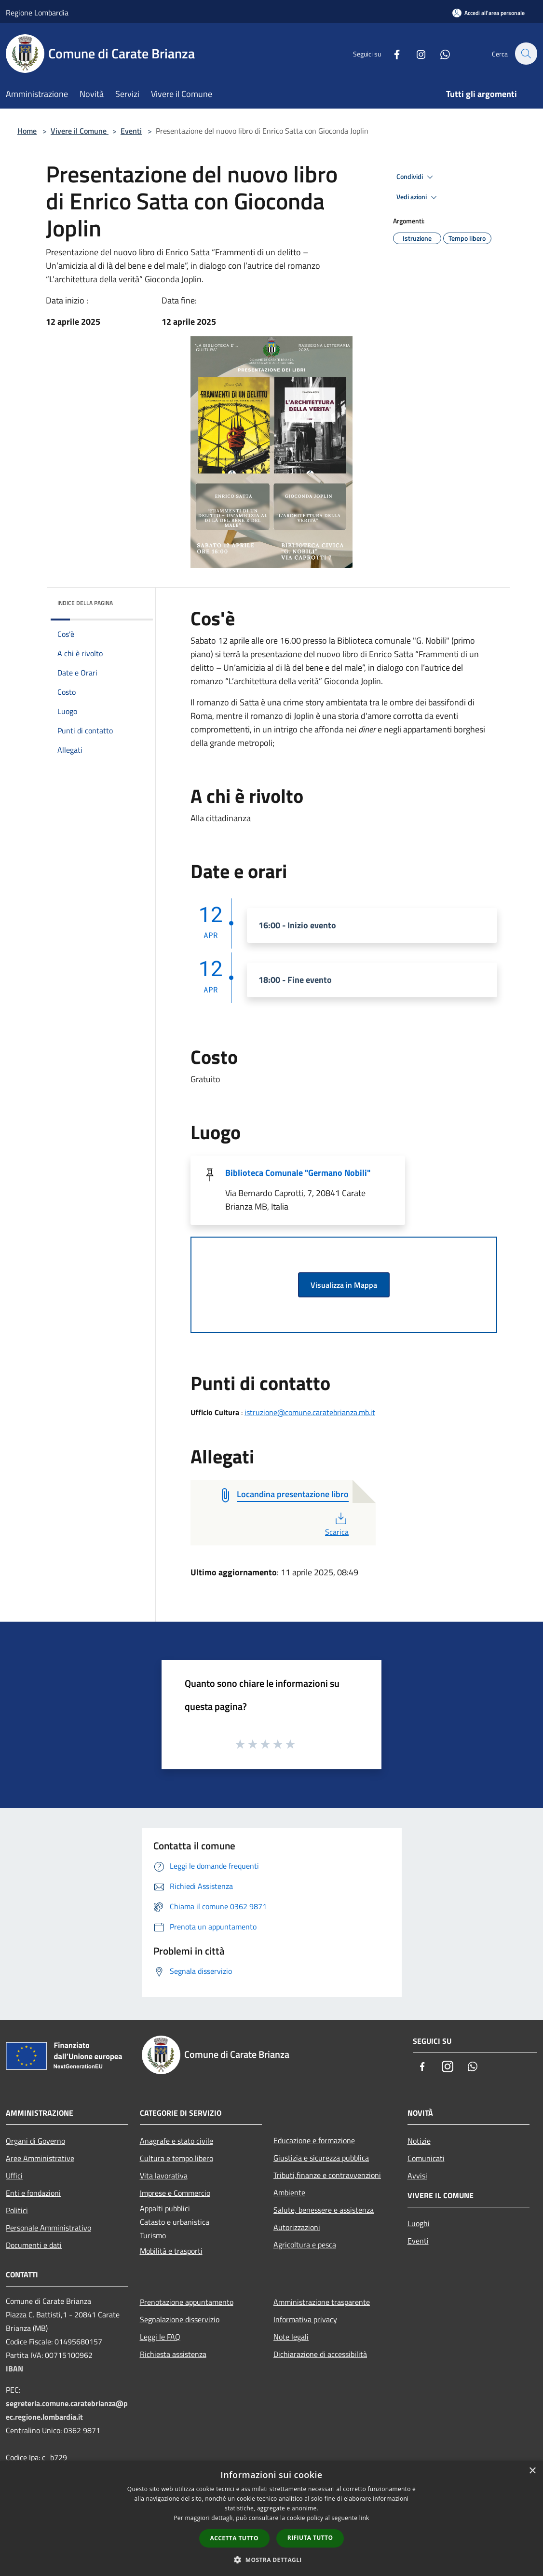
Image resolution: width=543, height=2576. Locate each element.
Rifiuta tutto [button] (310, 2538)
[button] (271, 2559)
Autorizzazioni (296, 2227)
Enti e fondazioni (33, 2193)
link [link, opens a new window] (364, 2518)
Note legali (291, 2336)
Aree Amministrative (40, 2158)
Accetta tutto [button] (234, 2538)
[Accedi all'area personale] (488, 12)
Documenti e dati (34, 2245)
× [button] (532, 2471)
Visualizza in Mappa (344, 1285)
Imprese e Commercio (175, 2193)
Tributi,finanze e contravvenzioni (327, 2175)
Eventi (131, 131)
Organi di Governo (35, 2141)
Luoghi (418, 2223)
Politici (17, 2210)
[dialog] (271, 2518)
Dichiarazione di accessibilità (320, 2354)
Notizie (419, 2141)
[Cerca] (525, 53)
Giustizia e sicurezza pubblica (321, 2157)
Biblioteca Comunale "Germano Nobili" (297, 1172)
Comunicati (426, 2158)
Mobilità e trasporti (171, 2251)
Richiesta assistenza (173, 2354)
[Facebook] (391, 53)
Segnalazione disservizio (179, 2319)
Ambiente (289, 2192)
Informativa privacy (305, 2319)
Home (27, 131)
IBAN (14, 2368)
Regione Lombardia (37, 12)
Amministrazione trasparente (321, 2302)
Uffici (14, 2175)
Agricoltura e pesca (304, 2244)
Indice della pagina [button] (85, 602)
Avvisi (417, 2175)
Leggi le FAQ (160, 2336)
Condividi (416, 177)
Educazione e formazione (314, 2140)
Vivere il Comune (80, 131)
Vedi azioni (418, 197)
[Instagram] (415, 53)
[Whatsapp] (439, 53)
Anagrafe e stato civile (176, 2141)
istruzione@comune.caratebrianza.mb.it (309, 1412)
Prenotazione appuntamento (186, 2302)
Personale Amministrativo (48, 2227)
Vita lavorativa (164, 2175)
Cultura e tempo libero (176, 2158)
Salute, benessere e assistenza (323, 2210)
